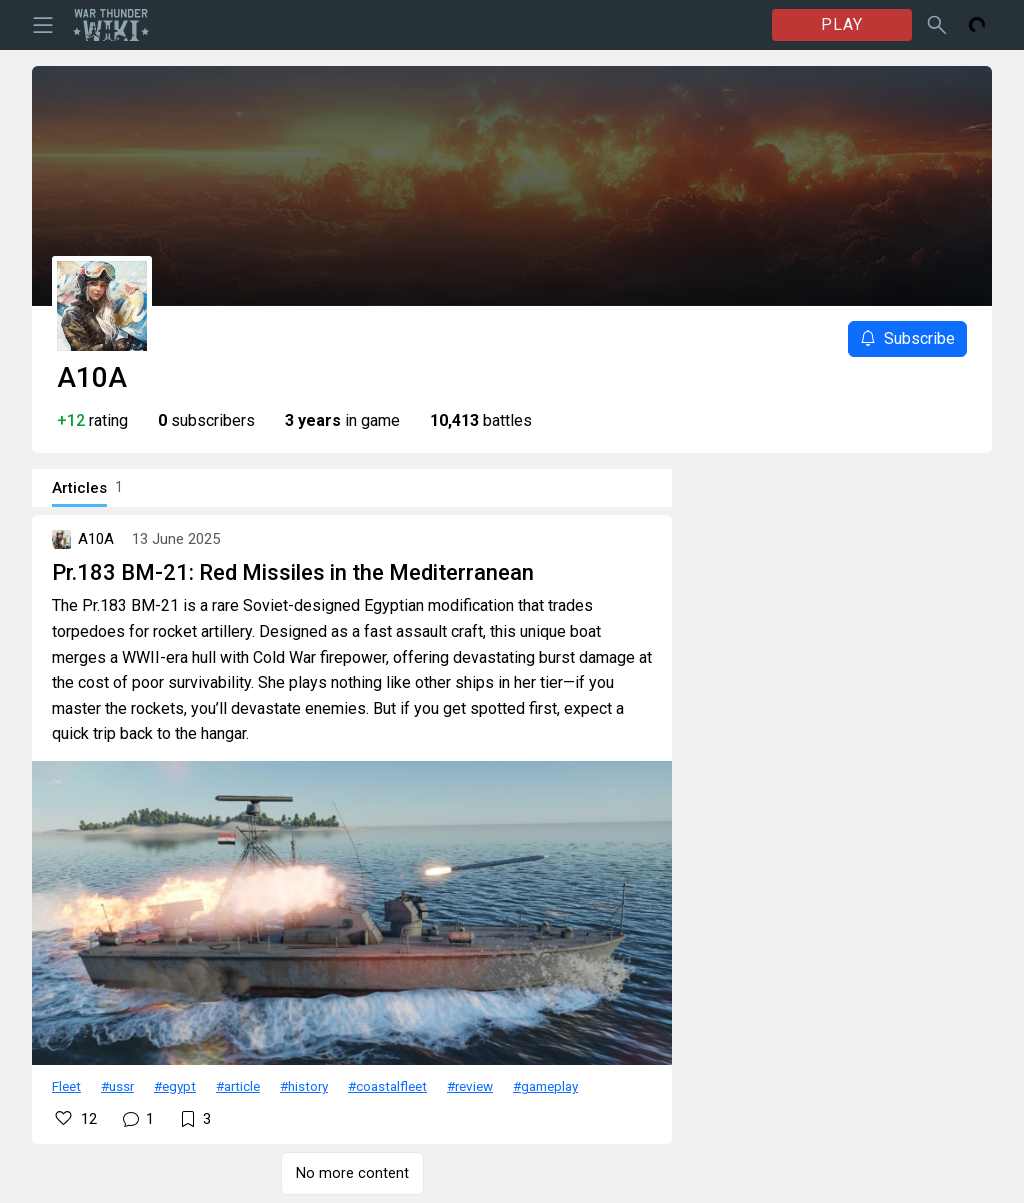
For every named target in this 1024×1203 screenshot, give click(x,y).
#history (304, 1086)
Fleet (66, 1086)
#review (470, 1086)
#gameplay (545, 1086)
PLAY (842, 24)
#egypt (175, 1086)
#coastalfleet (387, 1086)
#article (238, 1086)
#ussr (117, 1086)
